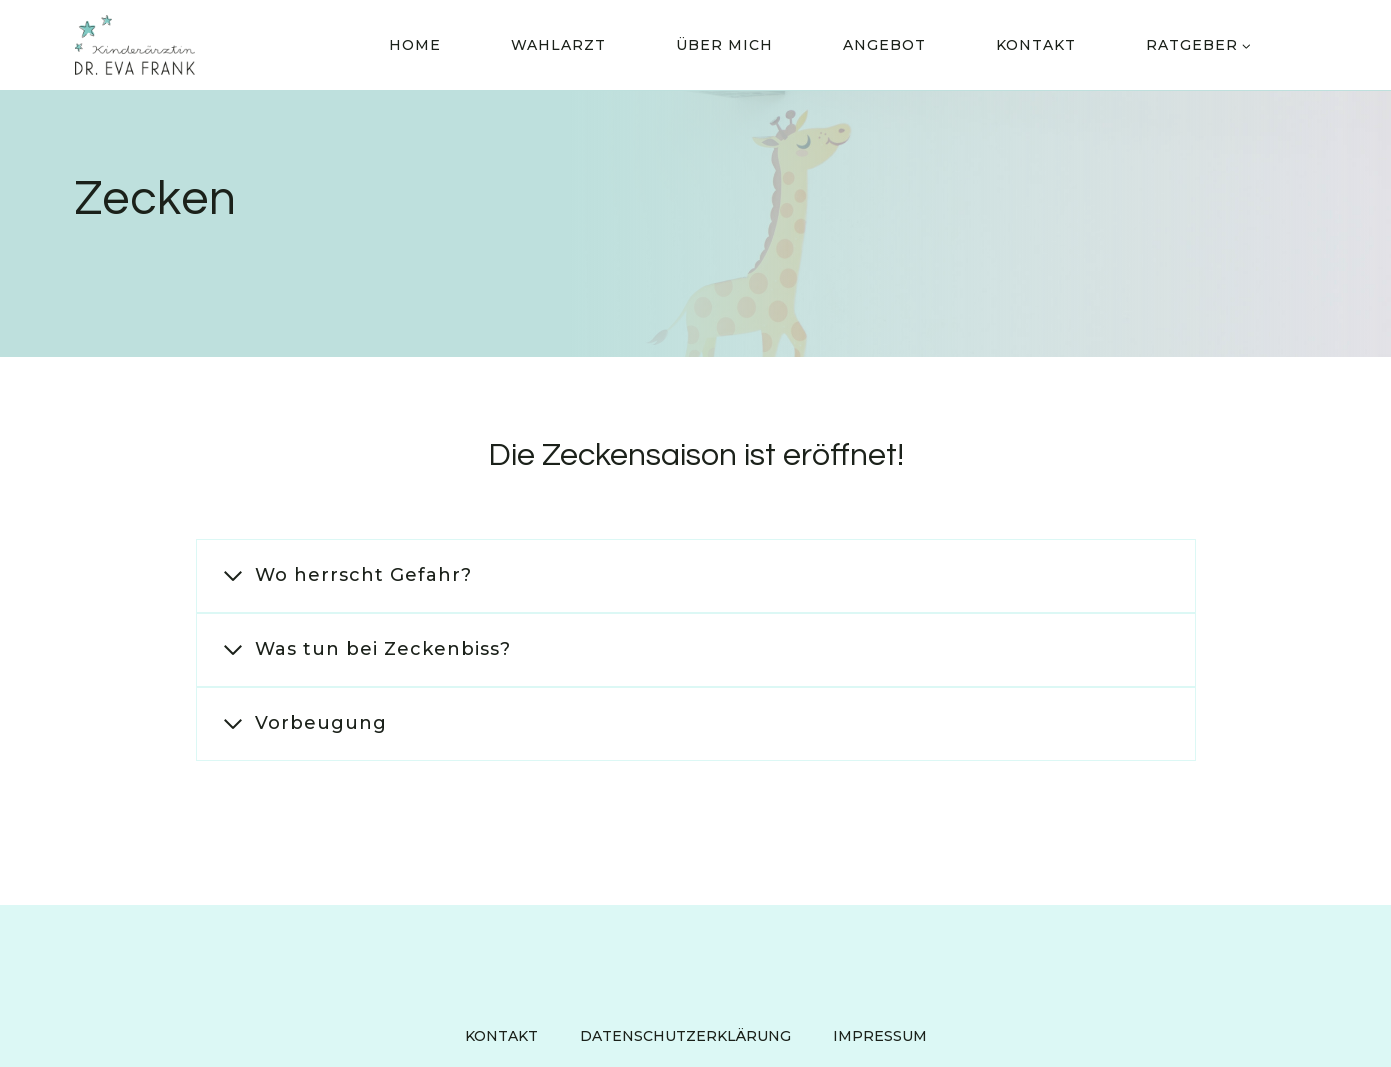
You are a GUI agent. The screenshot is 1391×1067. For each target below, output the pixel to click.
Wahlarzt (558, 45)
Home (415, 45)
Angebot (884, 45)
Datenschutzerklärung (685, 1036)
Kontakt (1036, 45)
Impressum (880, 1036)
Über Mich (724, 45)
